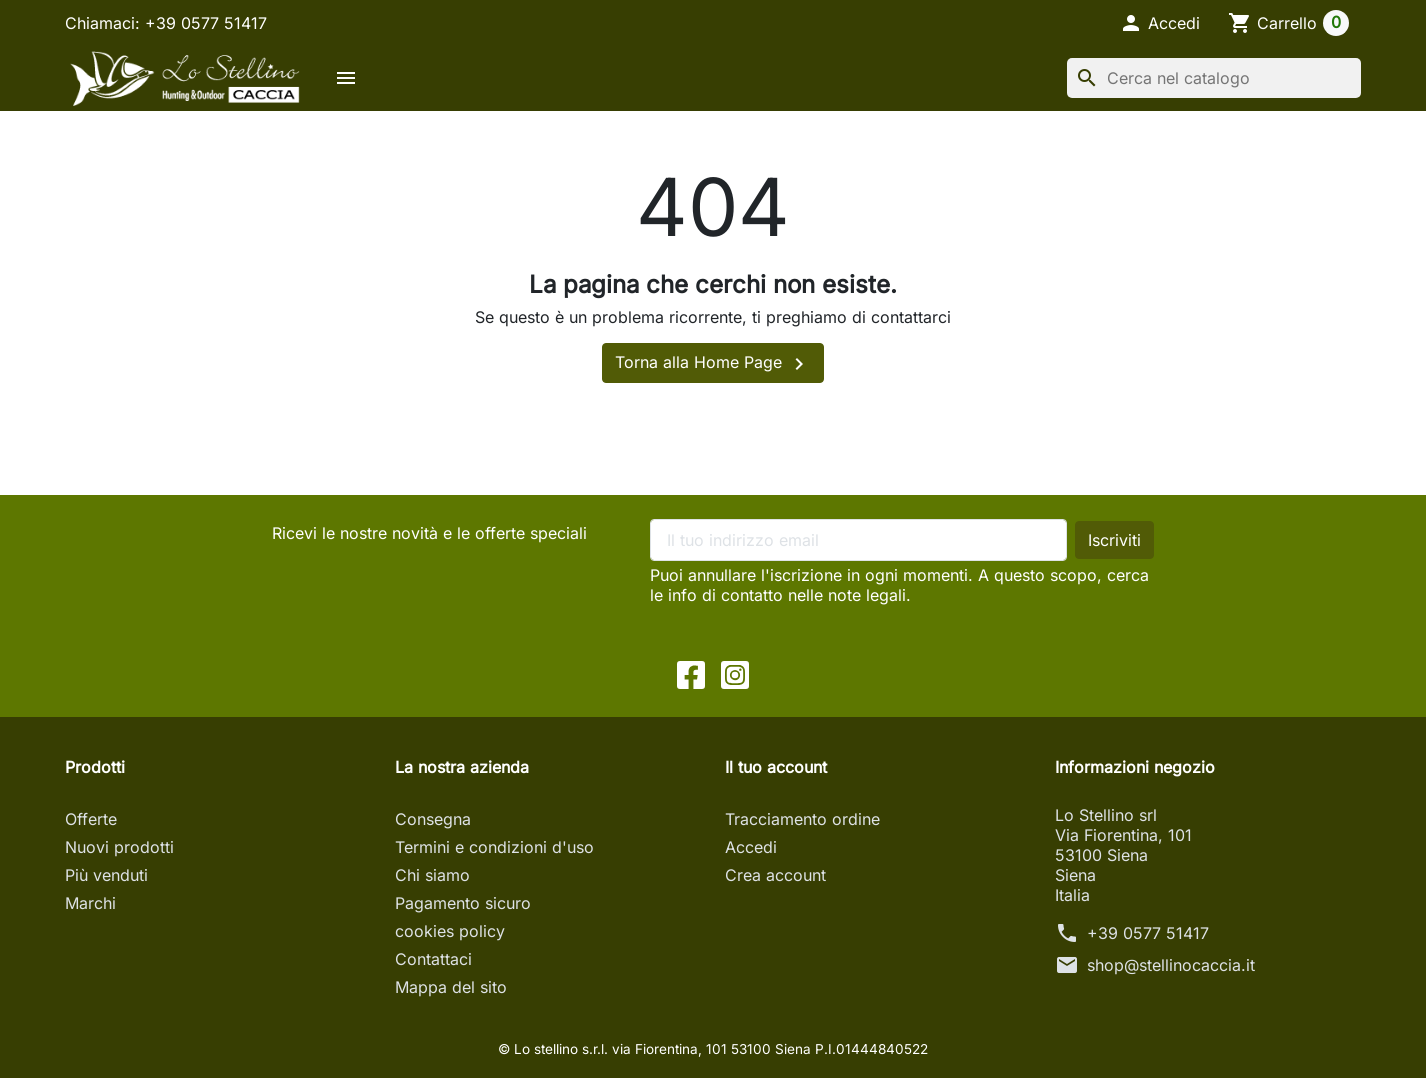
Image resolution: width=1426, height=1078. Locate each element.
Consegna (433, 819)
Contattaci (433, 959)
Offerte (91, 819)
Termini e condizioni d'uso (494, 847)
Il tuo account (776, 767)
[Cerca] (1214, 78)
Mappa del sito (451, 987)
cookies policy (450, 931)
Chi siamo (432, 875)
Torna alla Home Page (713, 364)
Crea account (775, 875)
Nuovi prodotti (119, 847)
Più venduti (106, 875)
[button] (1159, 23)
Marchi (90, 903)
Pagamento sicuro (463, 903)
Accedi (751, 847)
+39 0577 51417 (1148, 933)
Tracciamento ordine (802, 819)
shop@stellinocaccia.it (1171, 965)
